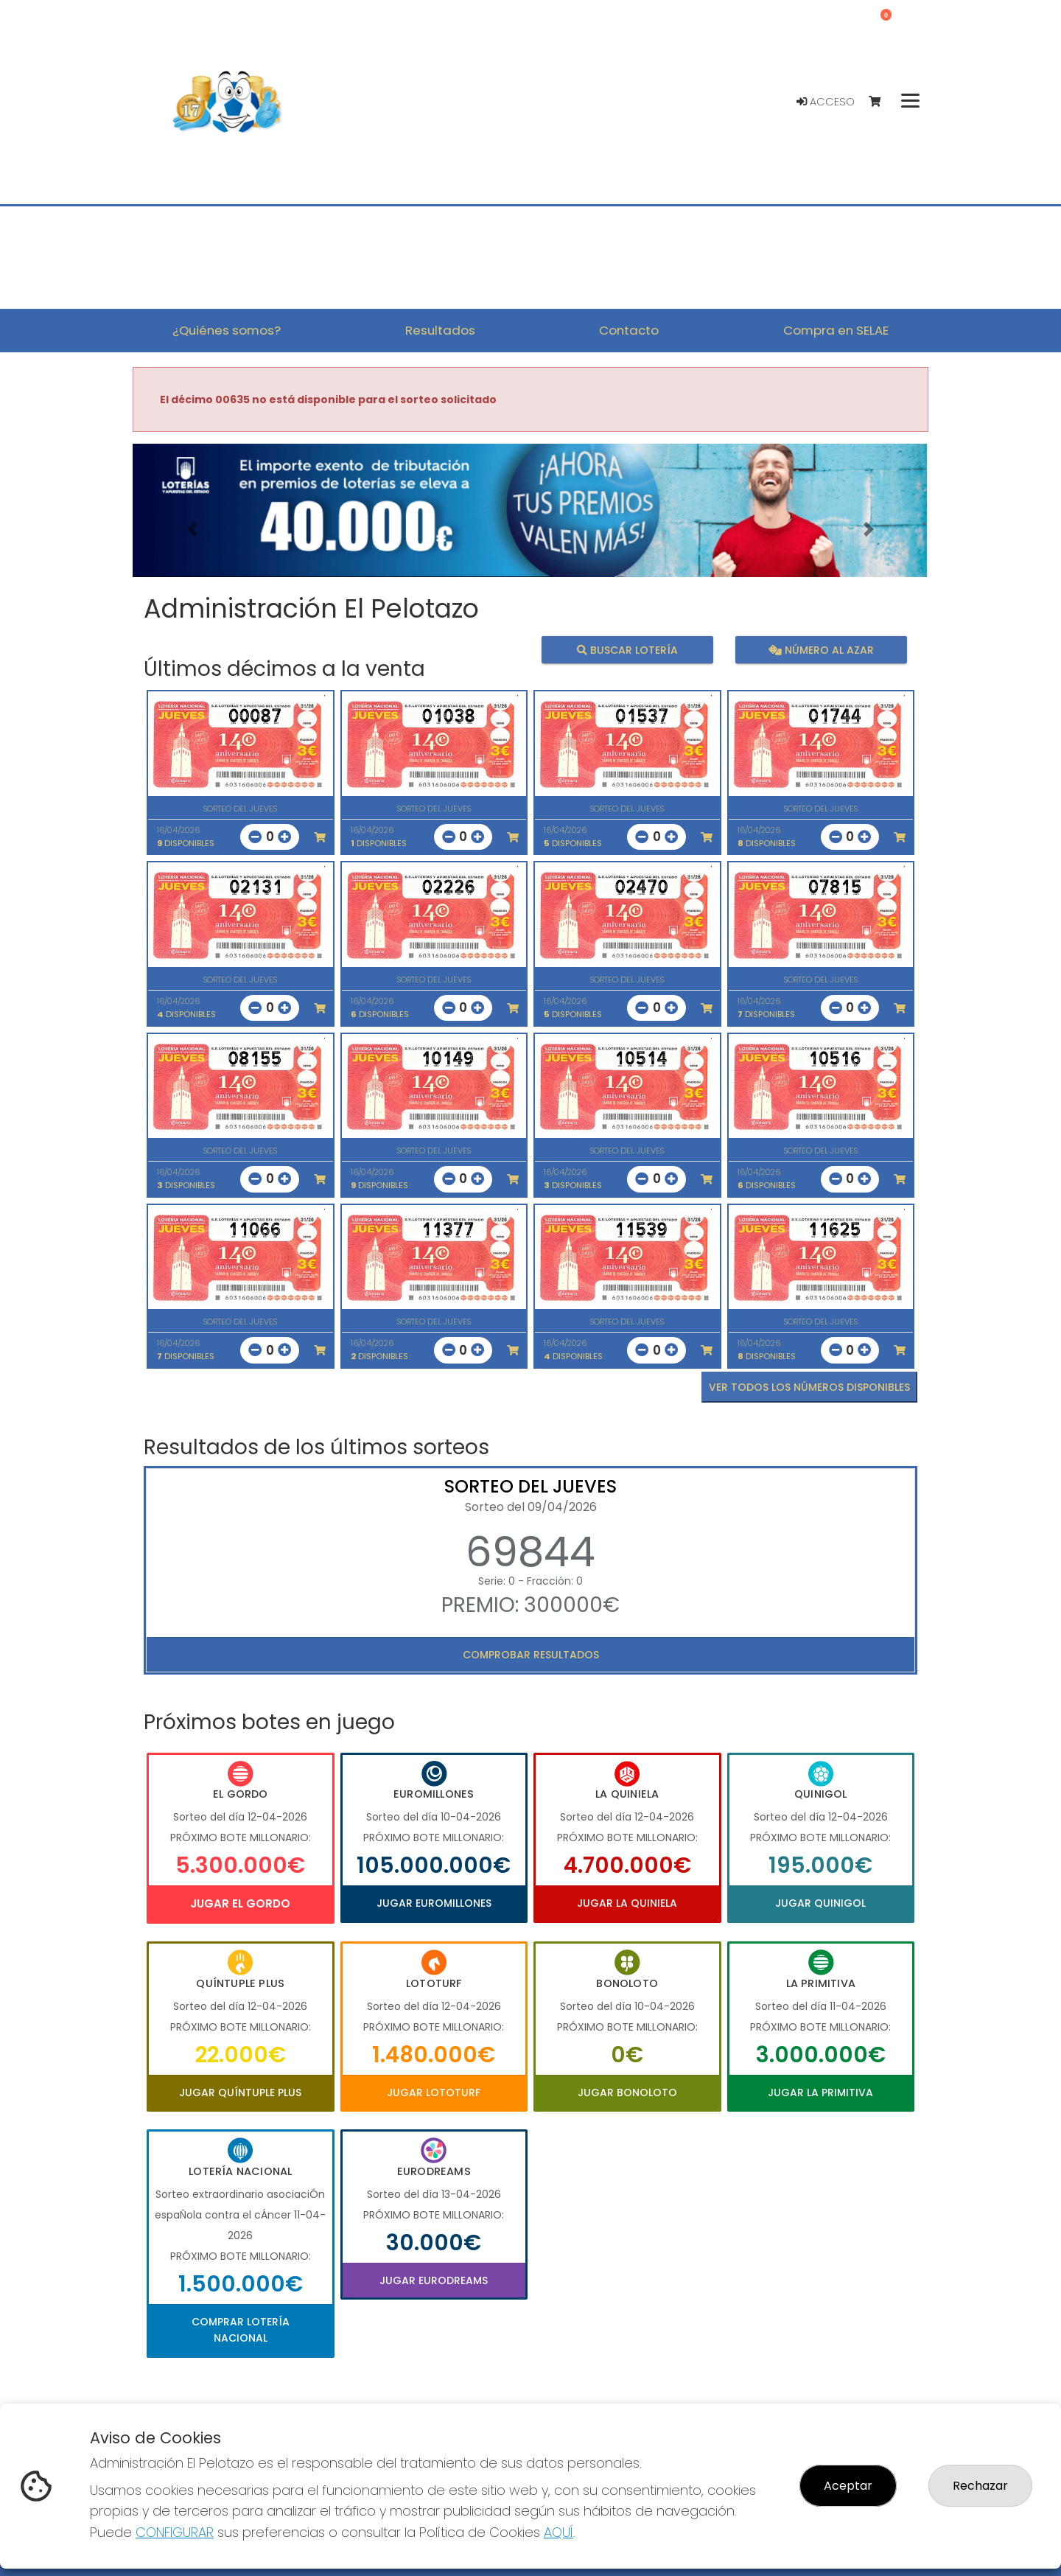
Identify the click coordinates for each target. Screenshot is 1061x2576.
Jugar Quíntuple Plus (240, 2092)
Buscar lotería (627, 649)
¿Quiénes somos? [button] (226, 330)
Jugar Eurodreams (433, 2280)
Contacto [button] (629, 330)
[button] (192, 529)
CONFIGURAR (175, 2532)
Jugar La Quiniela (627, 1903)
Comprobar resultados (531, 1654)
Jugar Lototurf (433, 2092)
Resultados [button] (440, 330)
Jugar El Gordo (240, 1903)
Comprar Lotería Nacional (241, 2329)
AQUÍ (558, 2532)
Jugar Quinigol (820, 1903)
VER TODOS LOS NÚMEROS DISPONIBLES (809, 1387)
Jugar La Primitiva (820, 2092)
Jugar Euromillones (434, 1903)
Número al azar (820, 649)
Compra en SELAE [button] (836, 330)
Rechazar (980, 2485)
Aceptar (848, 2485)
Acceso (825, 101)
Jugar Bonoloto (627, 2092)
